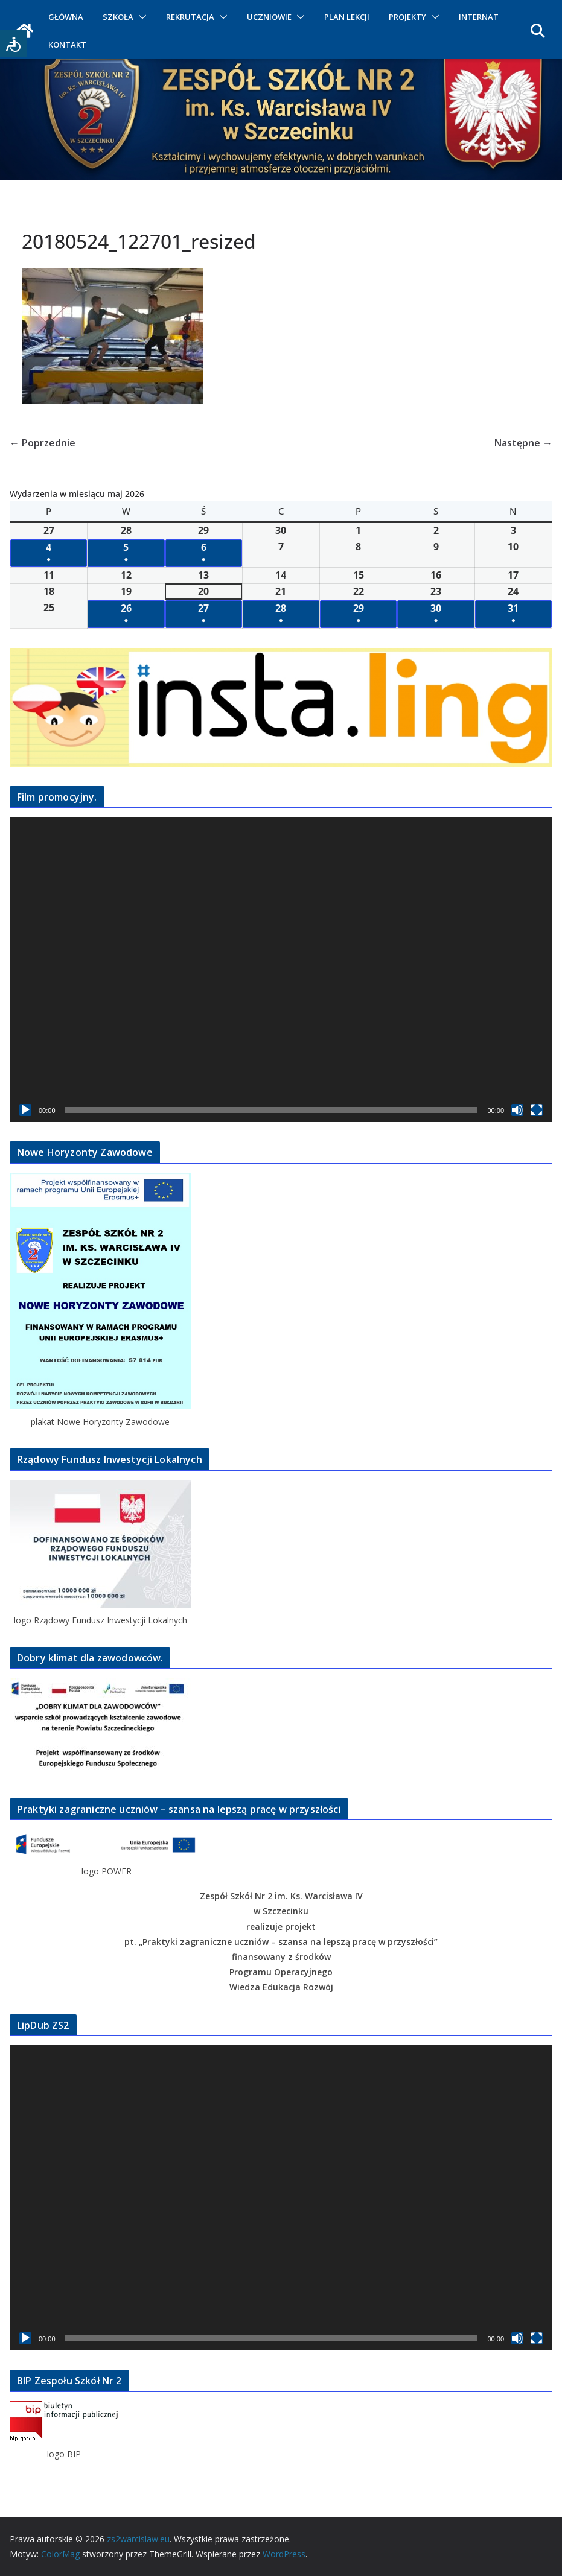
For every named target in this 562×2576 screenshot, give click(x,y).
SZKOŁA (118, 16)
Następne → (523, 442)
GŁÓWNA (65, 16)
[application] (281, 970)
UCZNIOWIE (269, 16)
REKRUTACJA (190, 16)
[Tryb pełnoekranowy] (537, 1110)
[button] (140, 17)
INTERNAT (479, 16)
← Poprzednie (42, 442)
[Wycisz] (517, 1110)
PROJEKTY (407, 16)
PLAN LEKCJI (346, 16)
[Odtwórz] (25, 1110)
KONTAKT (67, 44)
